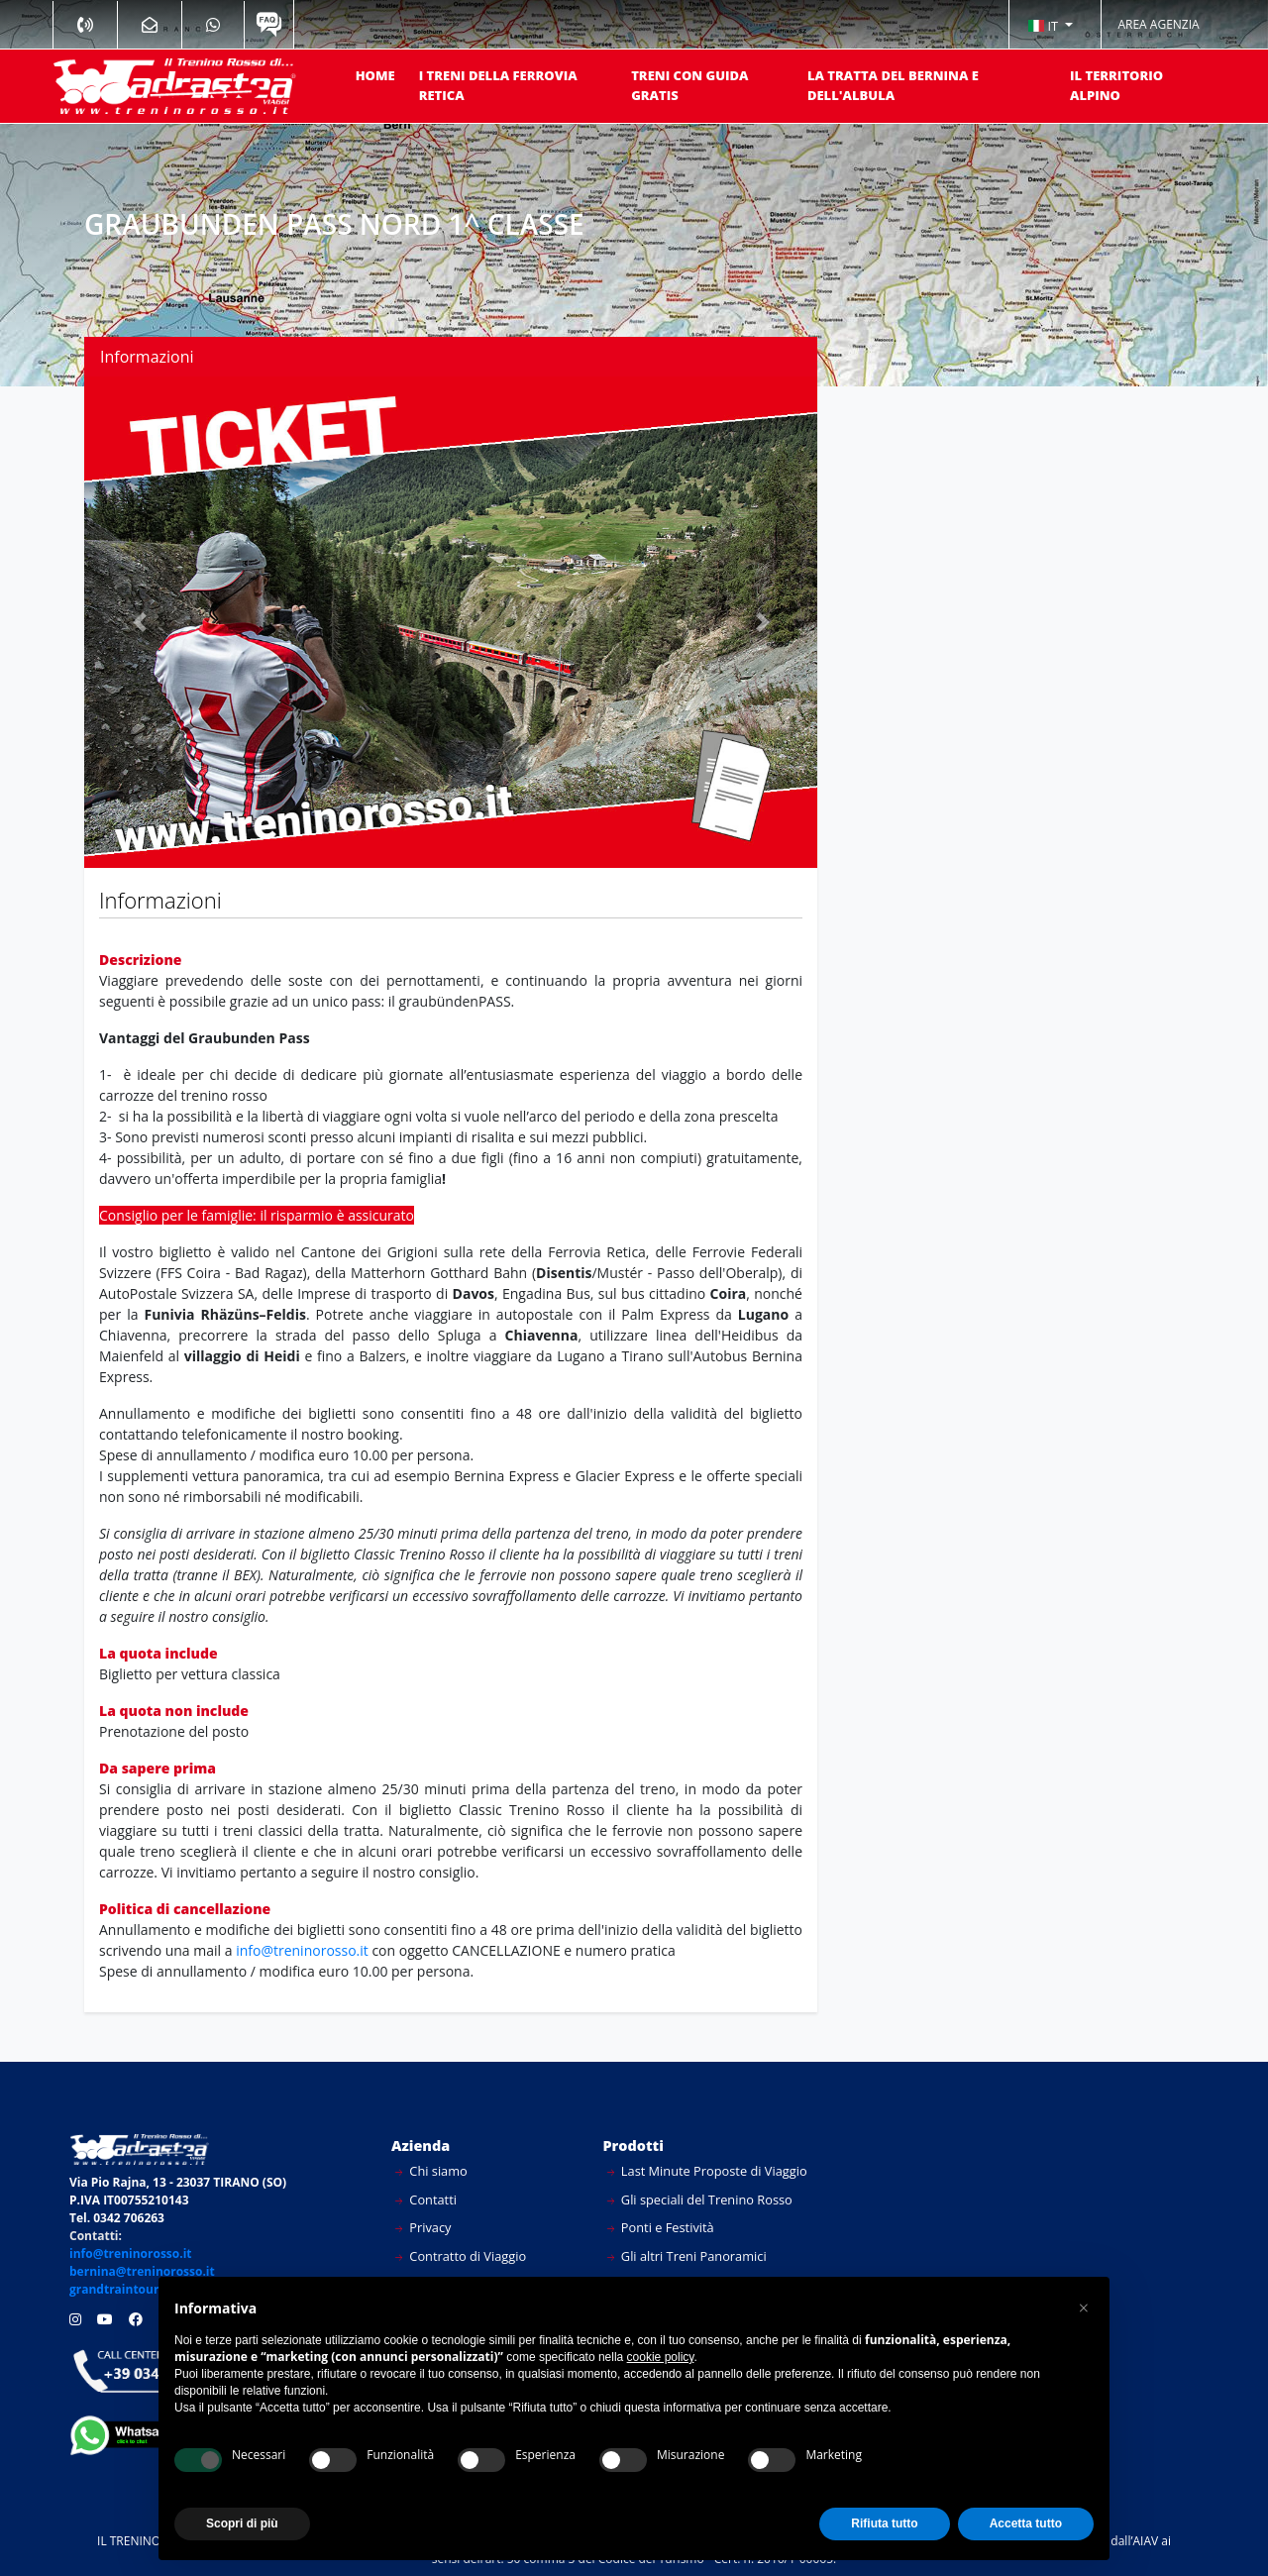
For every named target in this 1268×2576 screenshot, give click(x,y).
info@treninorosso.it (302, 1950)
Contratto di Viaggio (460, 2256)
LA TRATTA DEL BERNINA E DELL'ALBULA (893, 85)
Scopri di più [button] (242, 2523)
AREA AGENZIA (1158, 24)
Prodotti (633, 2145)
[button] (1050, 25)
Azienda (420, 2145)
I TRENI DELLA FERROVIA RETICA (498, 85)
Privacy (423, 2227)
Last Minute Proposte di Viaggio (707, 2171)
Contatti (426, 2199)
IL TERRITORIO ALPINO (1116, 85)
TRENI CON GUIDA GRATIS (689, 85)
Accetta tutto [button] (1026, 2523)
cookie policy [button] (660, 2357)
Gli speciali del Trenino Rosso (699, 2199)
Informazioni (147, 357)
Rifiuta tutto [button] (884, 2523)
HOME (375, 75)
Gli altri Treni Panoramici (687, 2256)
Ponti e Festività (660, 2227)
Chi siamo (431, 2171)
